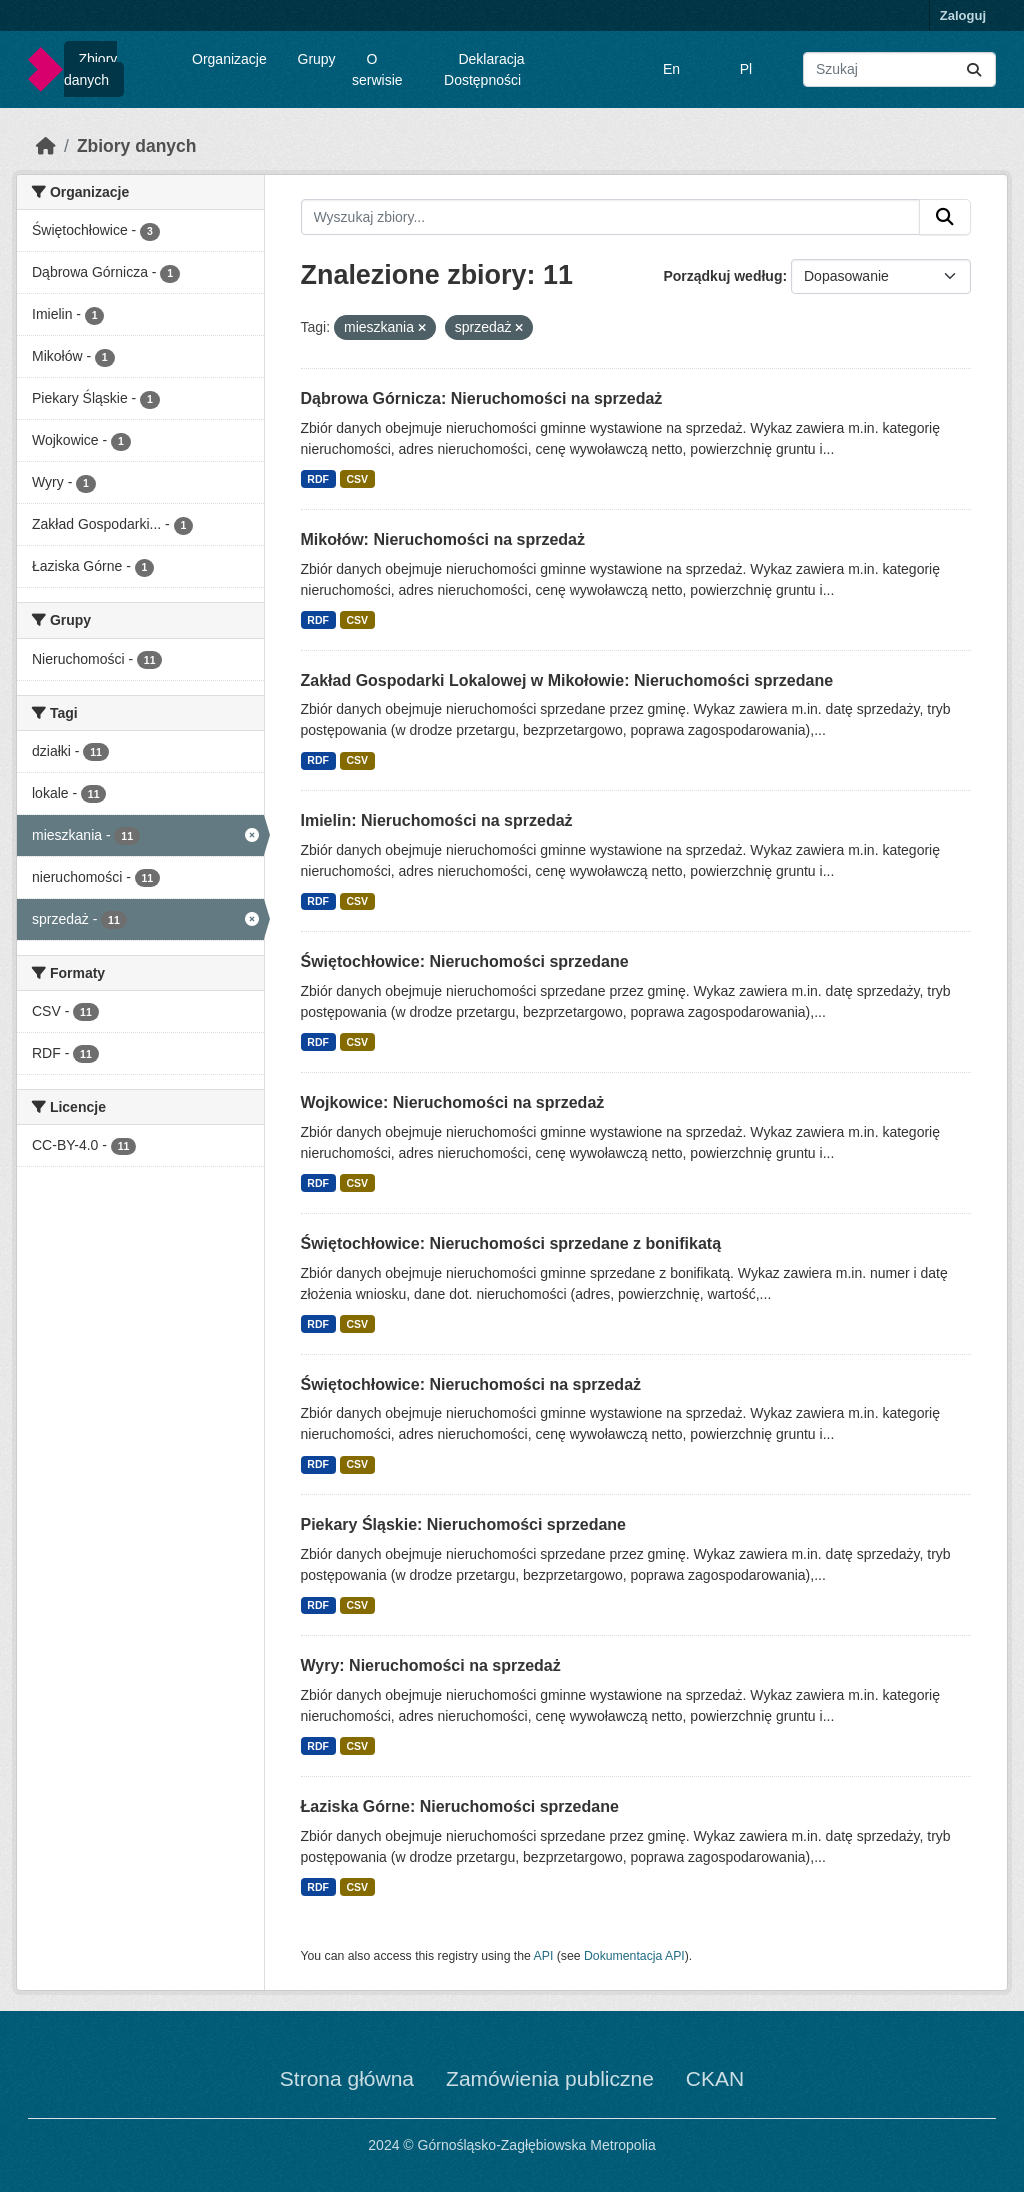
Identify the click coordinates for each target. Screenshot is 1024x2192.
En (671, 69)
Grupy (317, 59)
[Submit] (974, 69)
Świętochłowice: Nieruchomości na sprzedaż (471, 1384)
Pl (746, 69)
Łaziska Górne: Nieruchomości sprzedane (460, 1806)
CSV (357, 479)
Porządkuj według (722, 276)
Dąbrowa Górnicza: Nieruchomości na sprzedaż (482, 398)
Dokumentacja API (634, 1956)
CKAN (715, 2078)
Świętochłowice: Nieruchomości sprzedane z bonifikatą (511, 1243)
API (544, 1956)
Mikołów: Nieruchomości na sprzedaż (443, 539)
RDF (318, 479)
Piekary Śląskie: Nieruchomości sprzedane (463, 1524)
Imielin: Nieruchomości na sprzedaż (437, 820)
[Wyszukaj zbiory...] (899, 69)
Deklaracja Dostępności (484, 69)
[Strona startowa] (46, 146)
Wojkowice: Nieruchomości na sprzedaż (453, 1102)
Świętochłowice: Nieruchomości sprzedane (465, 961)
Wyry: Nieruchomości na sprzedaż (431, 1665)
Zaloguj (963, 15)
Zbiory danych (90, 69)
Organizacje (229, 59)
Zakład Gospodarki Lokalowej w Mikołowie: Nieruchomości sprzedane (567, 680)
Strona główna (347, 2078)
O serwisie (377, 69)
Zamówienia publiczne (550, 2078)
